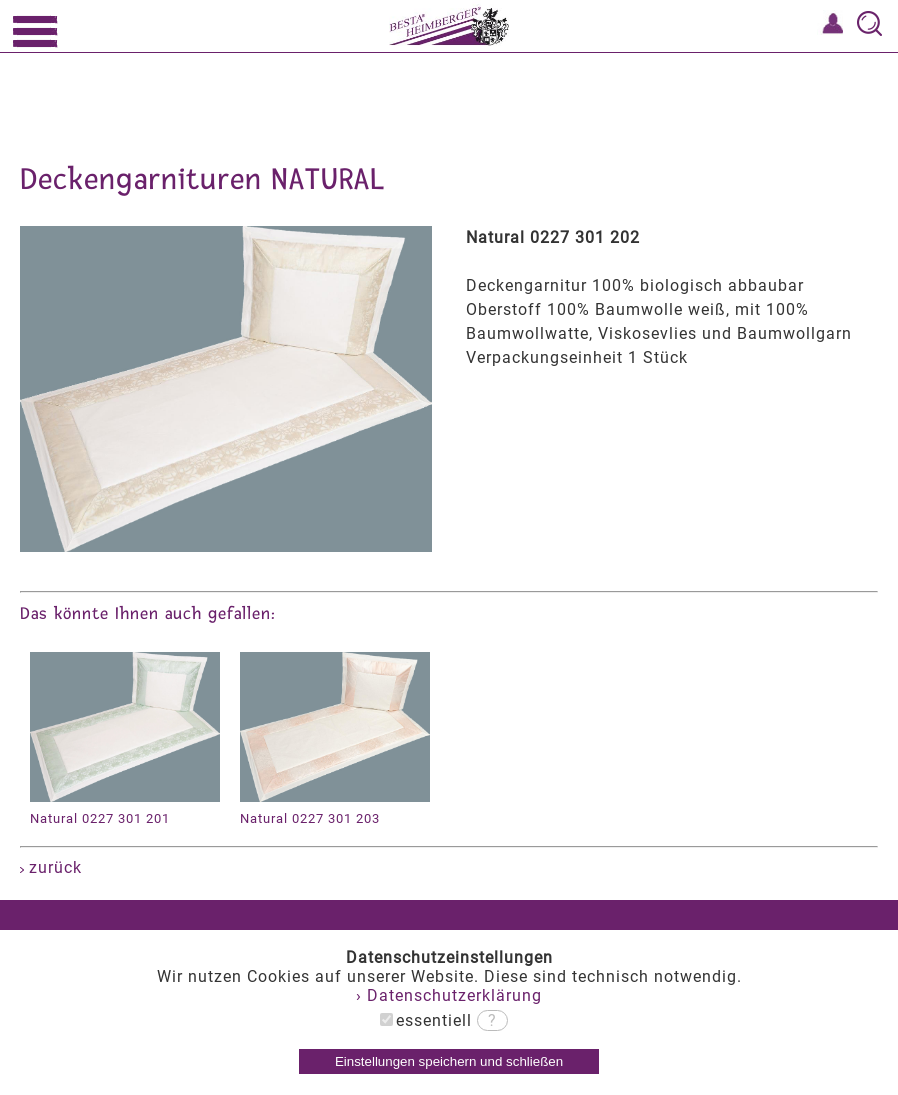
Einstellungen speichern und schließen (449, 1061)
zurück (51, 867)
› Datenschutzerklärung (449, 995)
